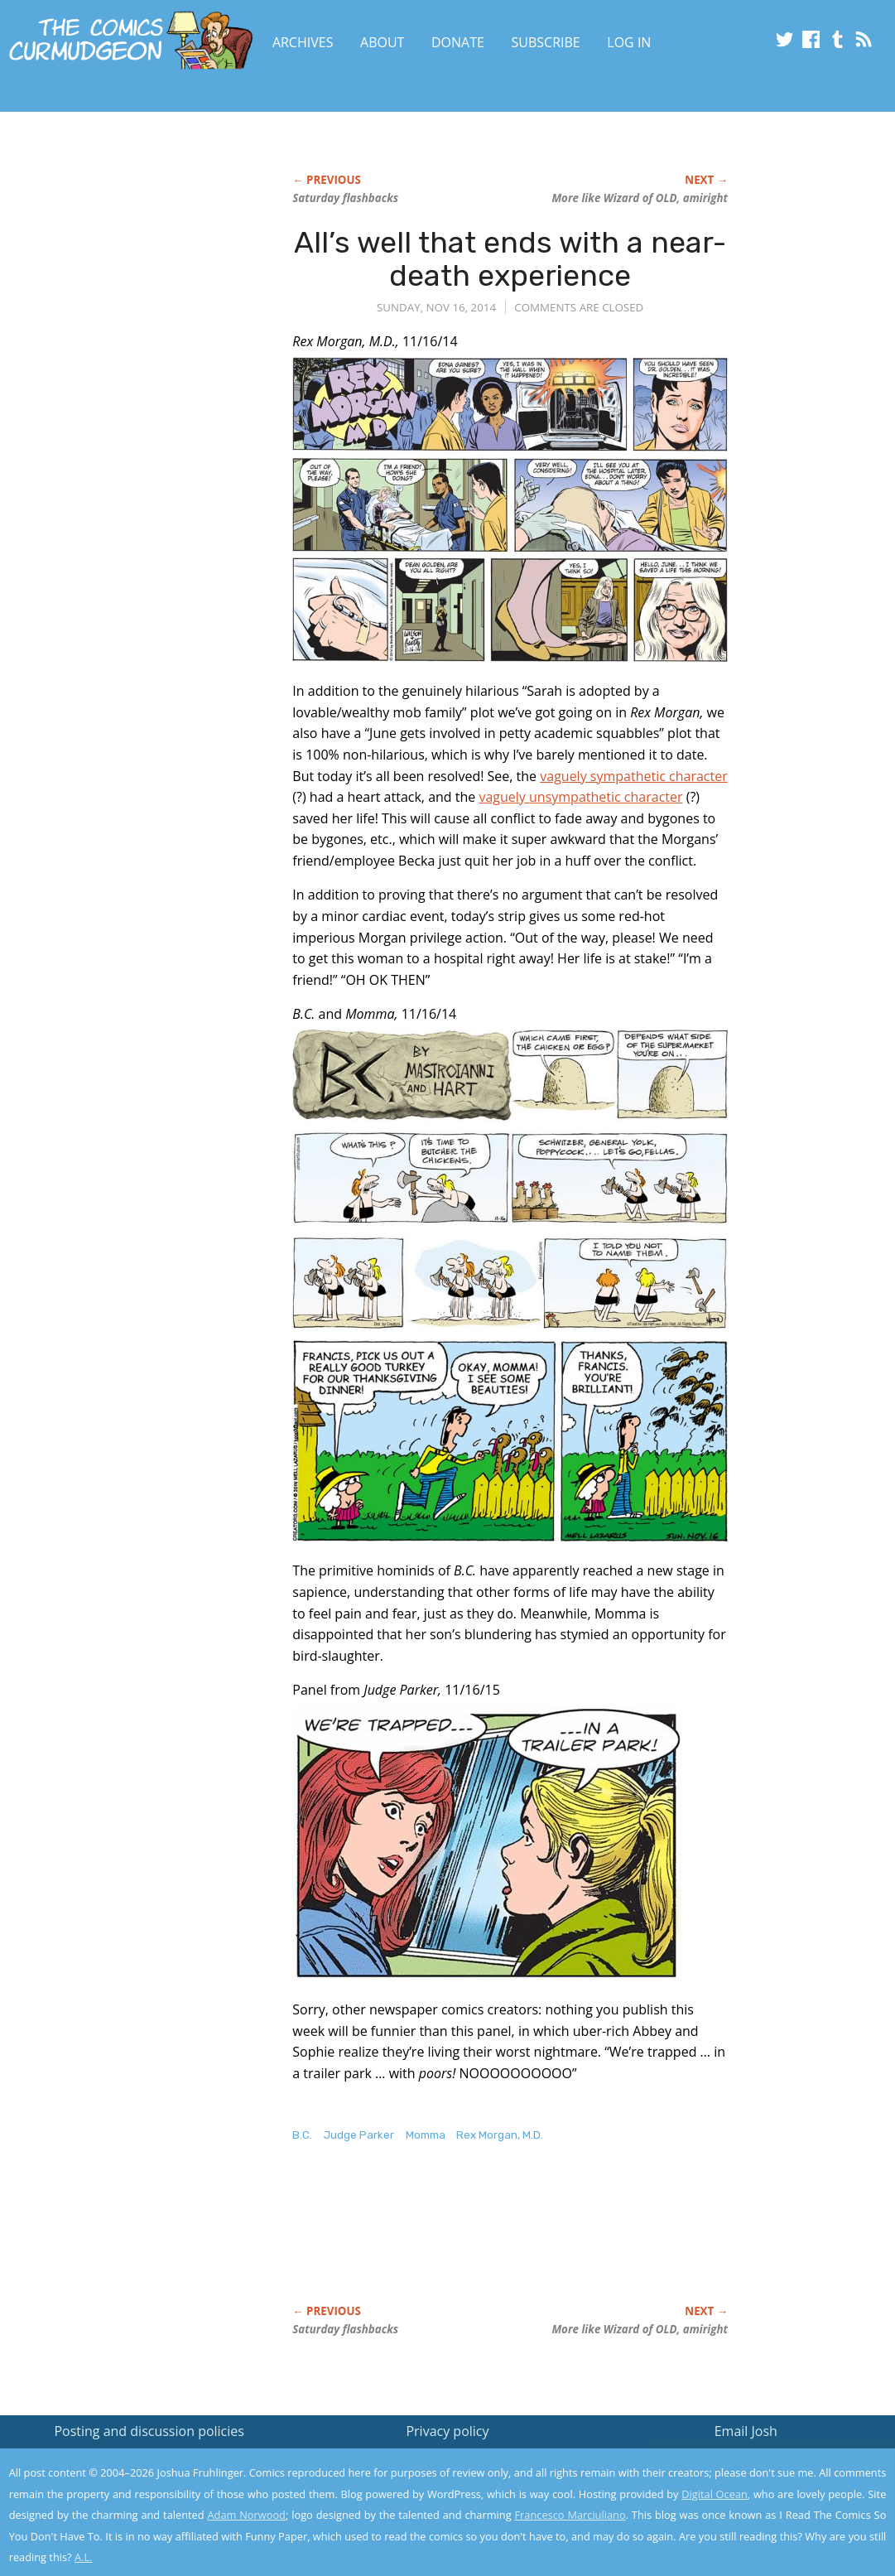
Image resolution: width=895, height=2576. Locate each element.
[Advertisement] (133, 312)
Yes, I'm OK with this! (755, 2514)
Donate (457, 42)
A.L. (84, 2556)
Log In (629, 42)
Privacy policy (447, 2431)
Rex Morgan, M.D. (499, 2135)
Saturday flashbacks (345, 198)
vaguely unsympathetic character (580, 797)
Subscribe (546, 42)
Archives (303, 42)
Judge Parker (359, 2135)
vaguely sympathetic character (633, 776)
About (382, 42)
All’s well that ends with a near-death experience (510, 258)
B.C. (302, 2135)
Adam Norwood (246, 2514)
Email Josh (746, 2431)
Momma (425, 2135)
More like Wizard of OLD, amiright (639, 198)
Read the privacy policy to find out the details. (747, 2472)
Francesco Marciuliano (569, 2514)
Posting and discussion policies (149, 2431)
